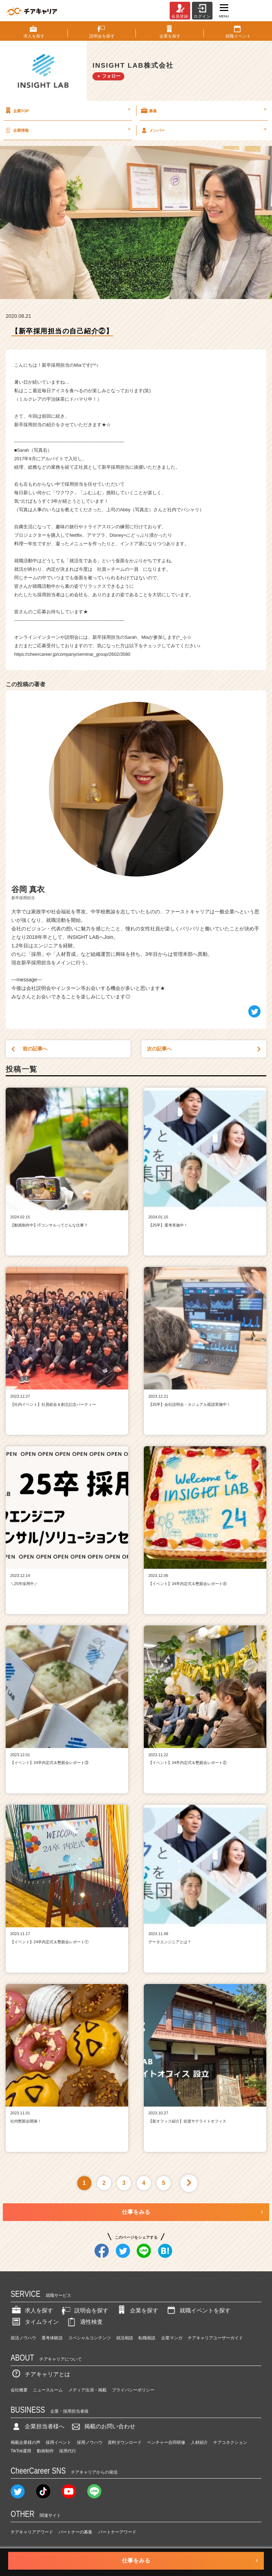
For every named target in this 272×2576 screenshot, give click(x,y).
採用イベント (58, 2442)
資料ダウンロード (125, 2442)
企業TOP (67, 110)
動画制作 (45, 2450)
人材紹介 (199, 2442)
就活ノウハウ (23, 2337)
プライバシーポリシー (133, 2390)
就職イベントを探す (198, 2310)
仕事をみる (136, 2212)
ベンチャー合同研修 (166, 2442)
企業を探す (137, 2310)
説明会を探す (84, 2310)
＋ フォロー (108, 76)
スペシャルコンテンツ (89, 2337)
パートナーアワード (117, 2532)
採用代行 (67, 2450)
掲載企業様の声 (25, 2442)
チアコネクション (230, 2442)
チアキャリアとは (40, 2374)
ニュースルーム (48, 2390)
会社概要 (19, 2390)
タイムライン (35, 2321)
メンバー (203, 130)
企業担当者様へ (37, 2426)
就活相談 (124, 2337)
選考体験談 (52, 2337)
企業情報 (67, 130)
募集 (203, 110)
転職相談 (146, 2337)
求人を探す (32, 2310)
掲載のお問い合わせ (102, 2426)
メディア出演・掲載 (87, 2390)
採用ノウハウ (89, 2442)
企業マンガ (171, 2337)
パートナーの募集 (75, 2532)
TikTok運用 (21, 2450)
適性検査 (84, 2321)
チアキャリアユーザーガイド (215, 2337)
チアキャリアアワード (32, 2532)
